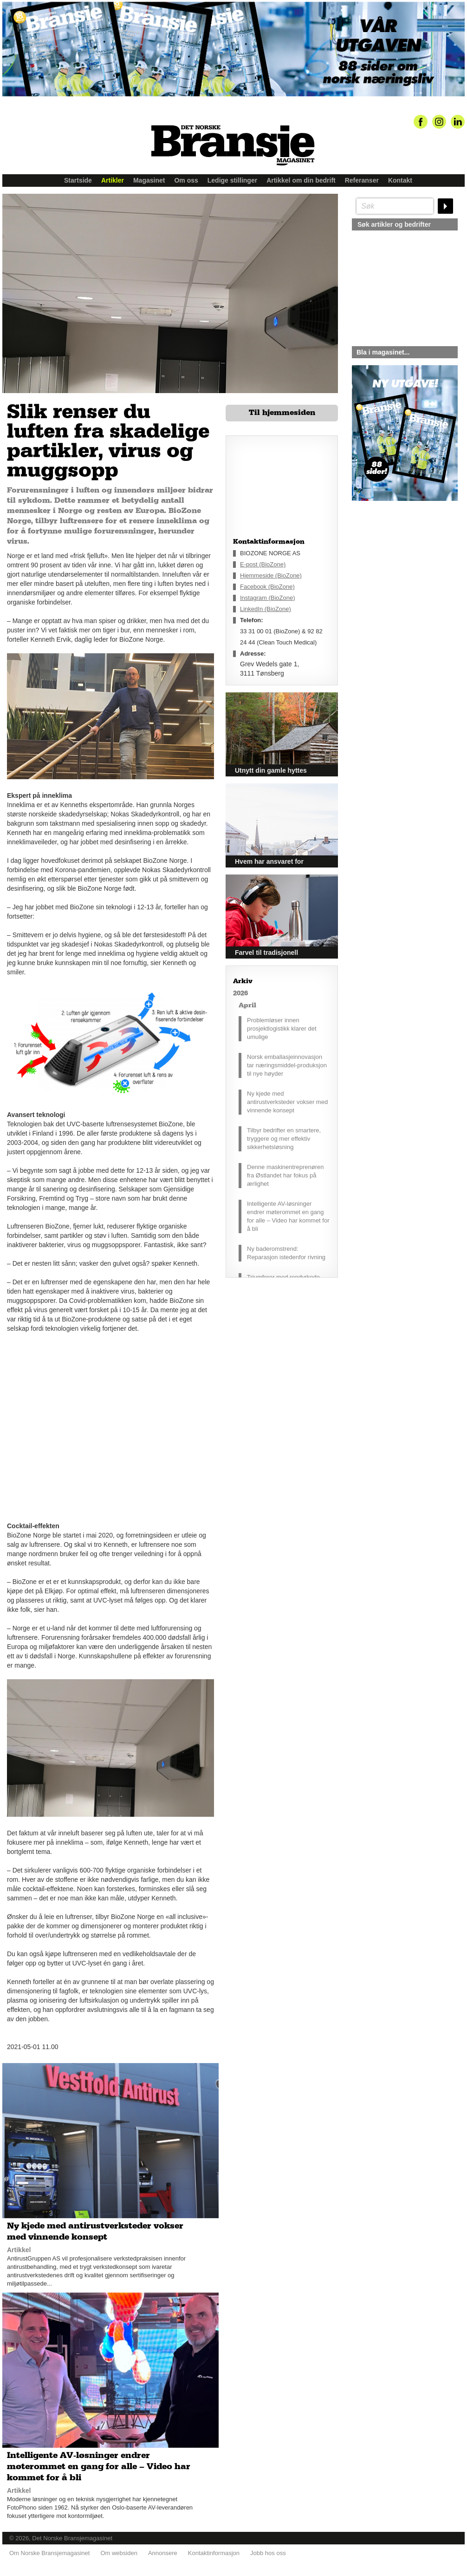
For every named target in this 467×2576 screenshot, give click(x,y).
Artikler (112, 180)
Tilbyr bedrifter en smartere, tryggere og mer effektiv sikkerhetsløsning (284, 1138)
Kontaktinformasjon (214, 2553)
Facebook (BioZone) (267, 586)
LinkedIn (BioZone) (265, 608)
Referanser (362, 180)
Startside (78, 180)
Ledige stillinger (232, 180)
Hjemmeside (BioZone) (271, 575)
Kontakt (400, 180)
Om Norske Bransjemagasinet (49, 2553)
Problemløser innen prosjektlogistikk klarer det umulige (282, 1028)
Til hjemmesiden (282, 412)
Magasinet (149, 180)
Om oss (186, 180)
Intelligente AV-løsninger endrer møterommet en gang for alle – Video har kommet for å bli (288, 1216)
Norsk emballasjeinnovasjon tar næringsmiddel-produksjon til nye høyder (287, 1065)
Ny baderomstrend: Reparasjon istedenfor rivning (286, 1253)
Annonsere (162, 2553)
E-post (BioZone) (262, 564)
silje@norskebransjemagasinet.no (395, 588)
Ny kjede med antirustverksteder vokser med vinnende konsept (287, 1102)
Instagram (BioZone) (267, 597)
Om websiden (118, 2553)
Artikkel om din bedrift (301, 180)
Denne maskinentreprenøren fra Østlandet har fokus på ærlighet (285, 1175)
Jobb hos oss (268, 2553)
